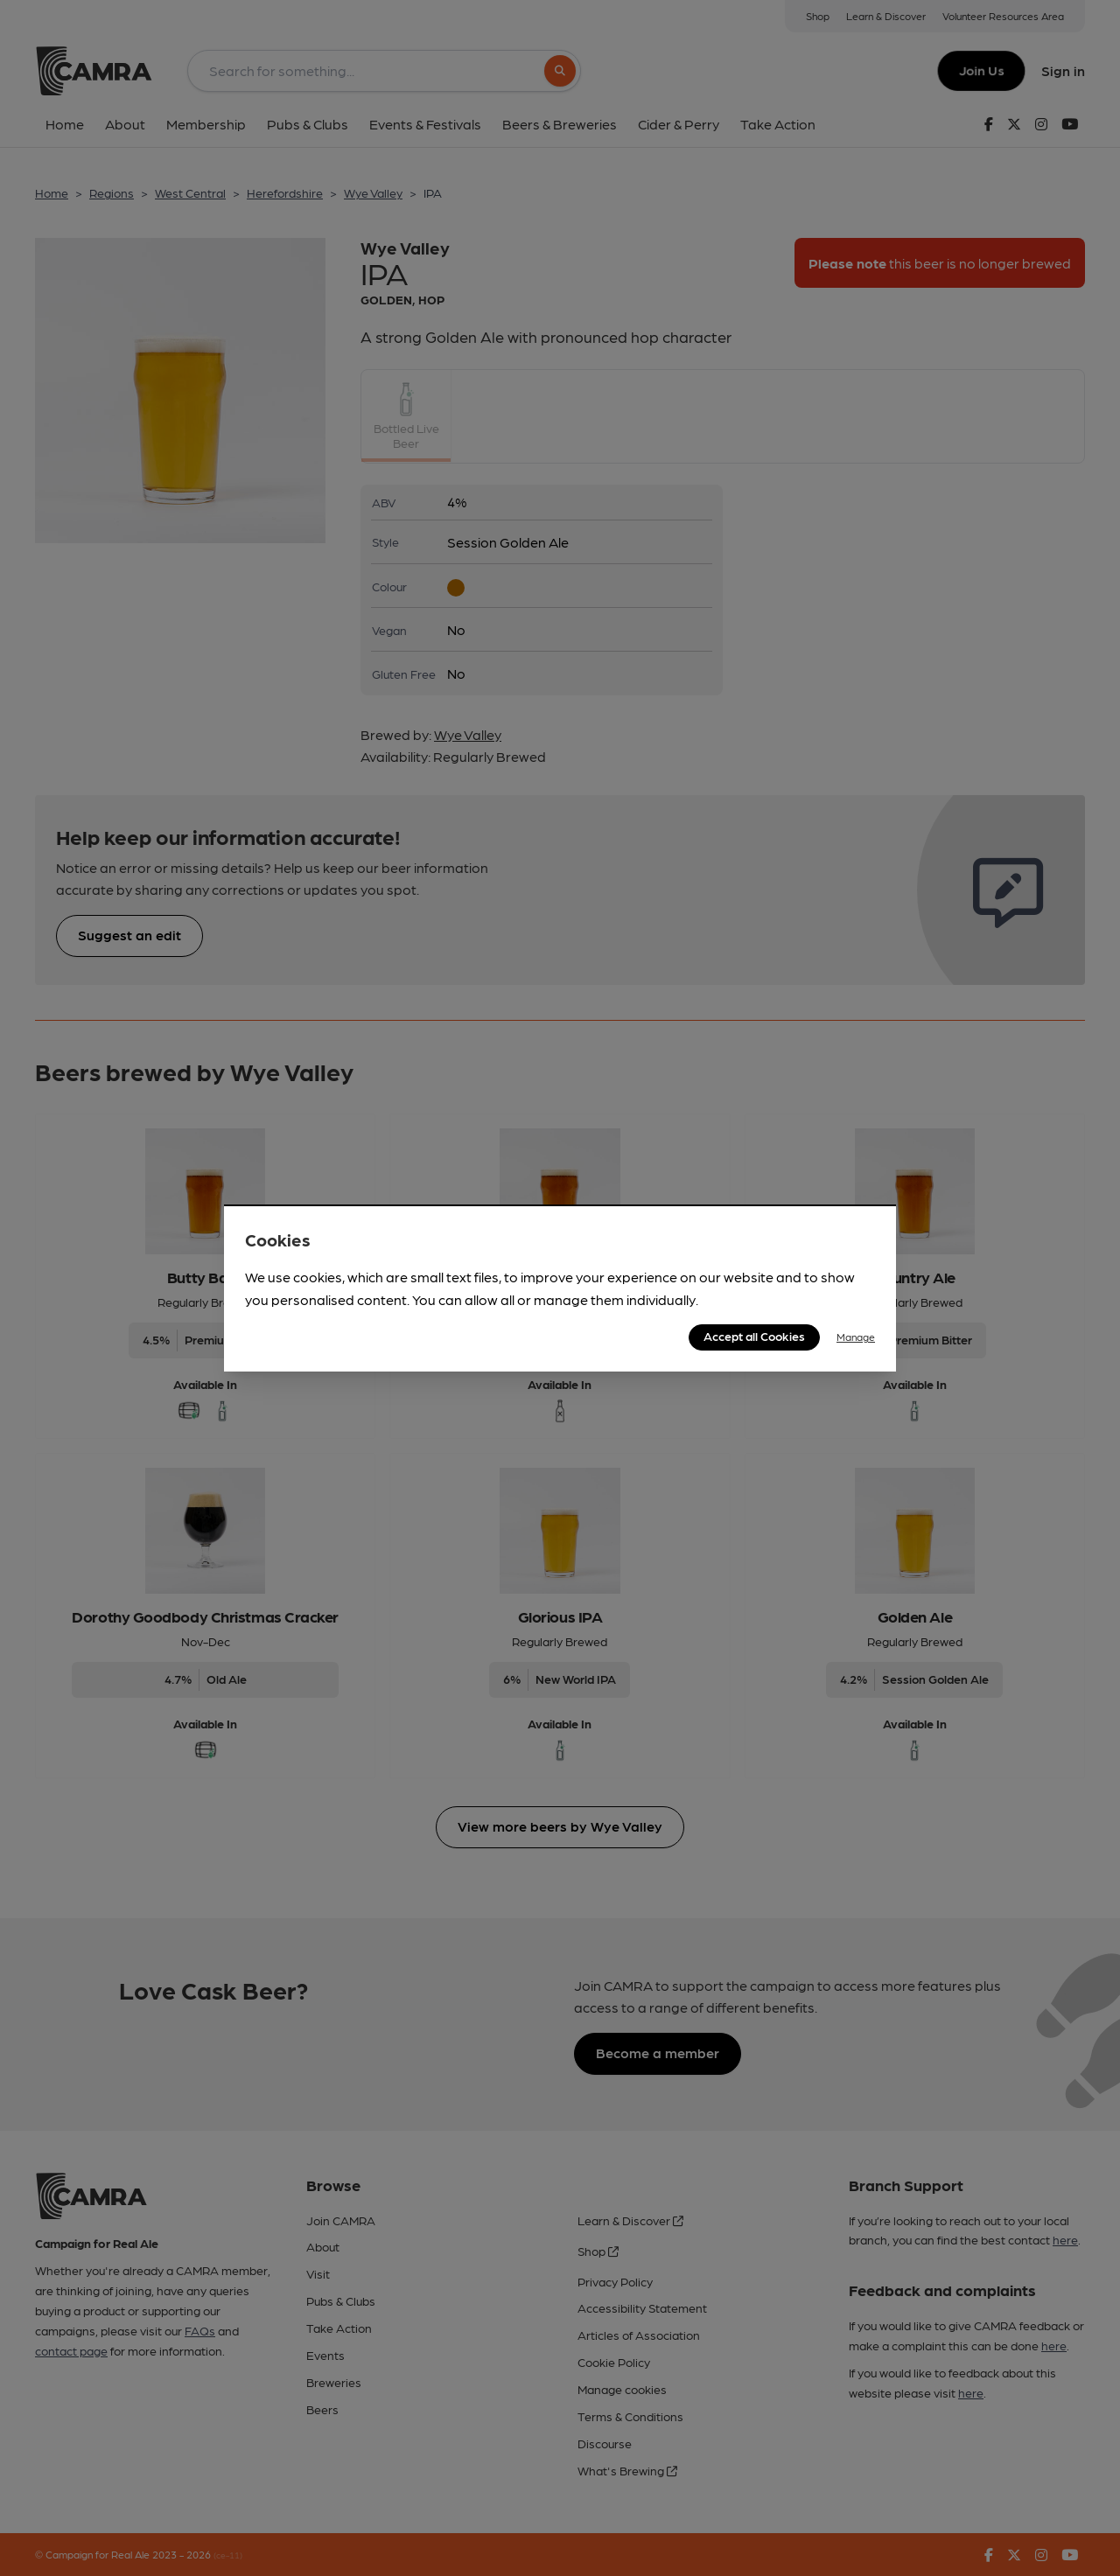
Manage (855, 1336)
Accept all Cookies (754, 1336)
